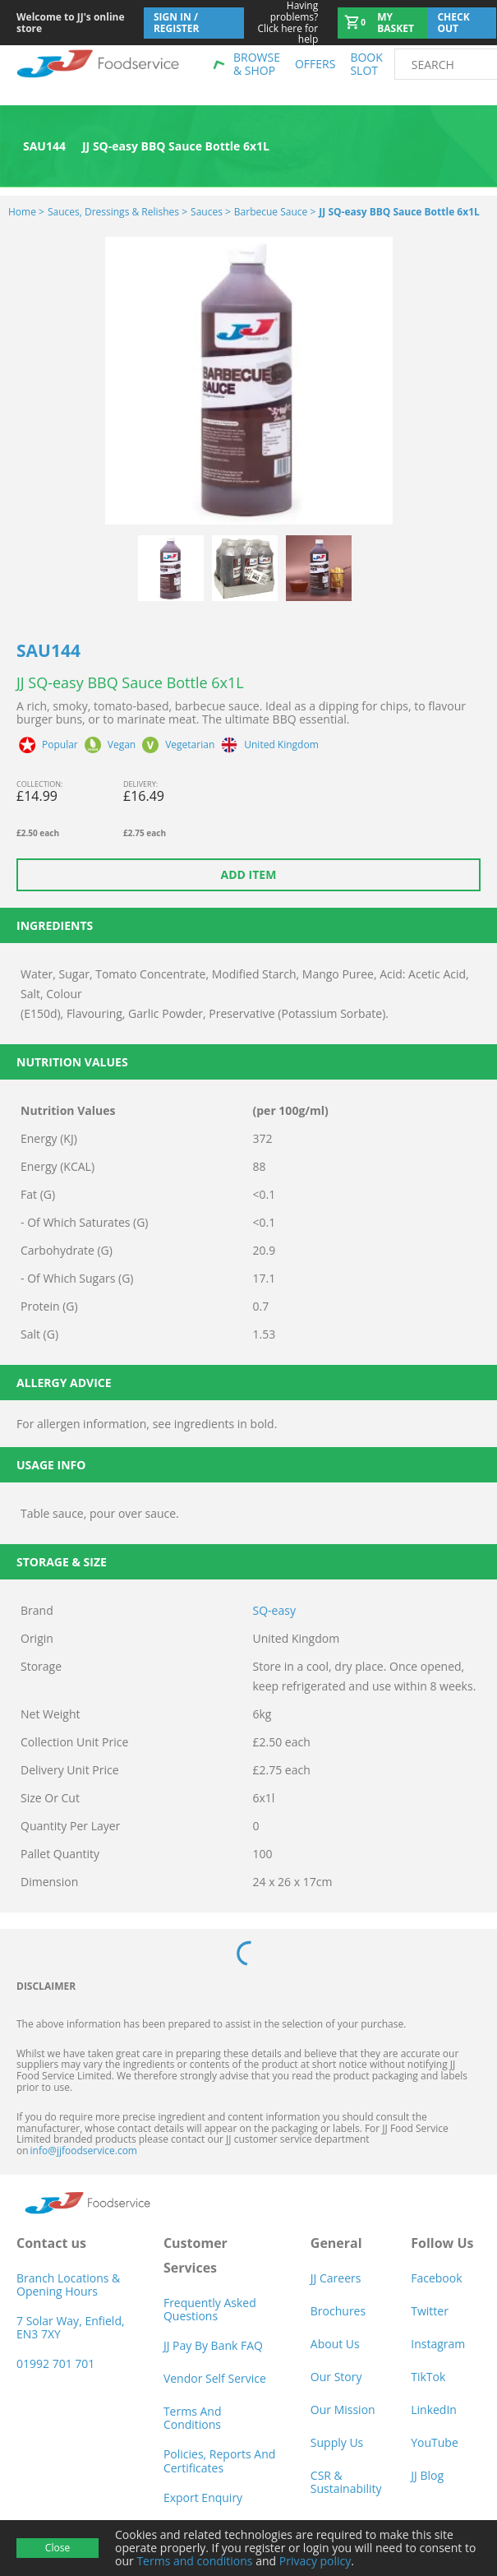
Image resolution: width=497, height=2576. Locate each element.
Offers (315, 64)
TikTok (428, 2376)
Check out (453, 22)
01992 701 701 (55, 2363)
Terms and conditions (194, 2561)
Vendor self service (214, 2378)
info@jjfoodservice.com (83, 2150)
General (336, 2243)
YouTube (434, 2442)
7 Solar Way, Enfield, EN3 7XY (70, 2327)
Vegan (122, 745)
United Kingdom (281, 745)
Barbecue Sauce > (274, 212)
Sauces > (211, 212)
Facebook (436, 2278)
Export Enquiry (202, 2497)
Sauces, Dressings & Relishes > (117, 212)
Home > (26, 212)
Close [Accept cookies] (57, 2548)
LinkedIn (434, 2409)
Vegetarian (189, 745)
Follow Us (442, 2243)
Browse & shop (256, 63)
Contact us (51, 2243)
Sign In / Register (177, 22)
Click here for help (281, 22)
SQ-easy (274, 1610)
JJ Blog (427, 2475)
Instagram (438, 2344)
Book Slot (366, 63)
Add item (249, 874)
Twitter (430, 2311)
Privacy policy (315, 2561)
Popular (60, 745)
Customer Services (195, 2255)
